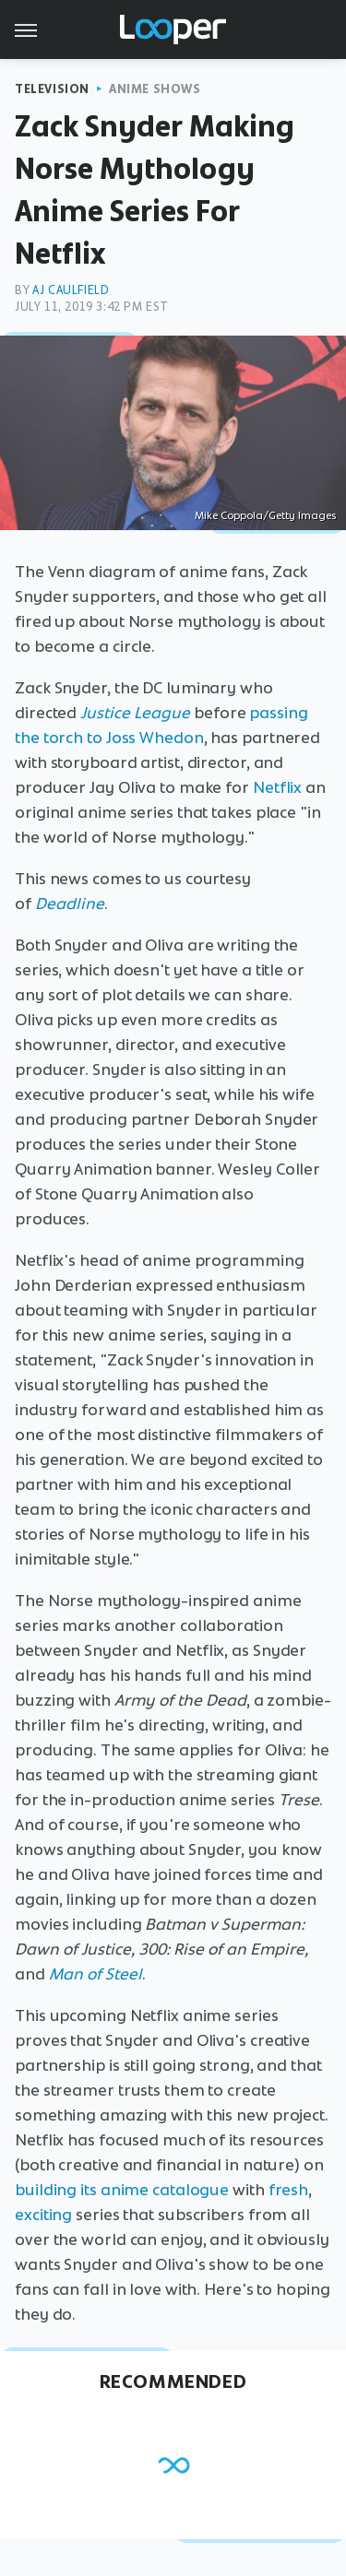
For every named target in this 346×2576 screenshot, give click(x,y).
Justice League (135, 713)
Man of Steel (95, 1974)
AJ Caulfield (70, 290)
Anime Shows (155, 89)
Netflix (277, 787)
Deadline (69, 903)
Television (52, 89)
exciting (43, 2215)
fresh (288, 2190)
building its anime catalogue (122, 2190)
